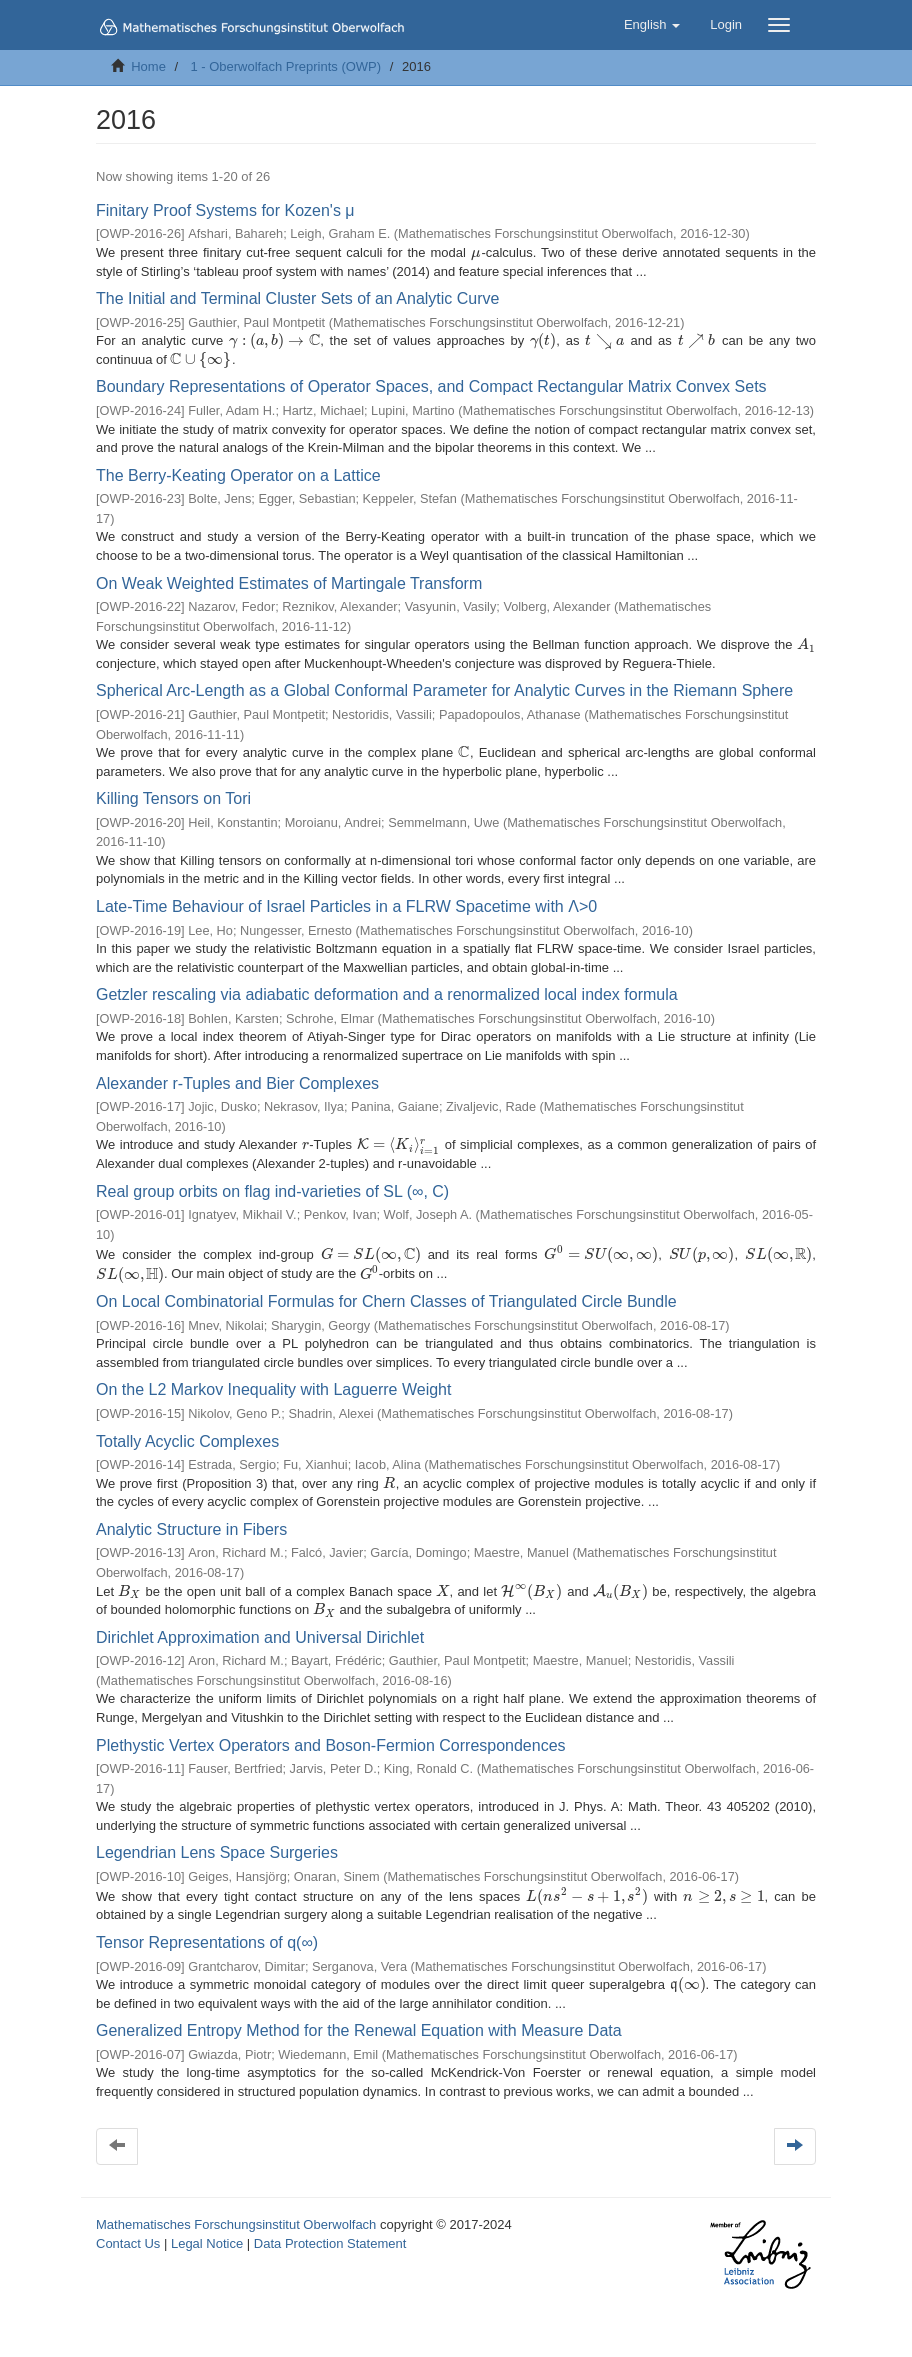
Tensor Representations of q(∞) (207, 1942)
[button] (652, 25)
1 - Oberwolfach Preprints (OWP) (285, 66)
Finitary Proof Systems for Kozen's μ (225, 210)
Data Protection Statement (330, 2243)
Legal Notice (207, 2243)
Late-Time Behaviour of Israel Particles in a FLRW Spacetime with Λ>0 (346, 906)
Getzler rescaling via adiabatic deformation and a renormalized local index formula (387, 994)
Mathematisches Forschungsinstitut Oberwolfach (236, 2224)
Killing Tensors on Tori (173, 798)
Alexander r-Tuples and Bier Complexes (237, 1083)
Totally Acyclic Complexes (187, 1441)
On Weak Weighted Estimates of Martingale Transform (289, 583)
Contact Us (128, 2243)
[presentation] (476, 252)
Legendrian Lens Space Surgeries (217, 1852)
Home (148, 66)
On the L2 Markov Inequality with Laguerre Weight (273, 1389)
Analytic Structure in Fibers (191, 1529)
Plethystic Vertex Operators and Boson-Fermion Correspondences (331, 1745)
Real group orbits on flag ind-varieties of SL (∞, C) (272, 1191)
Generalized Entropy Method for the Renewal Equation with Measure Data (359, 2030)
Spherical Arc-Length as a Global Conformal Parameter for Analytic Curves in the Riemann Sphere (444, 690)
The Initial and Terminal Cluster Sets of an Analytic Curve (297, 298)
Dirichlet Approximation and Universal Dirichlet (260, 1637)
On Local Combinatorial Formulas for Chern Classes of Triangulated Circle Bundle (386, 1301)
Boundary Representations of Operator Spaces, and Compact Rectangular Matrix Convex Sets (431, 386)
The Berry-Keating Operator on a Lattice (238, 475)
